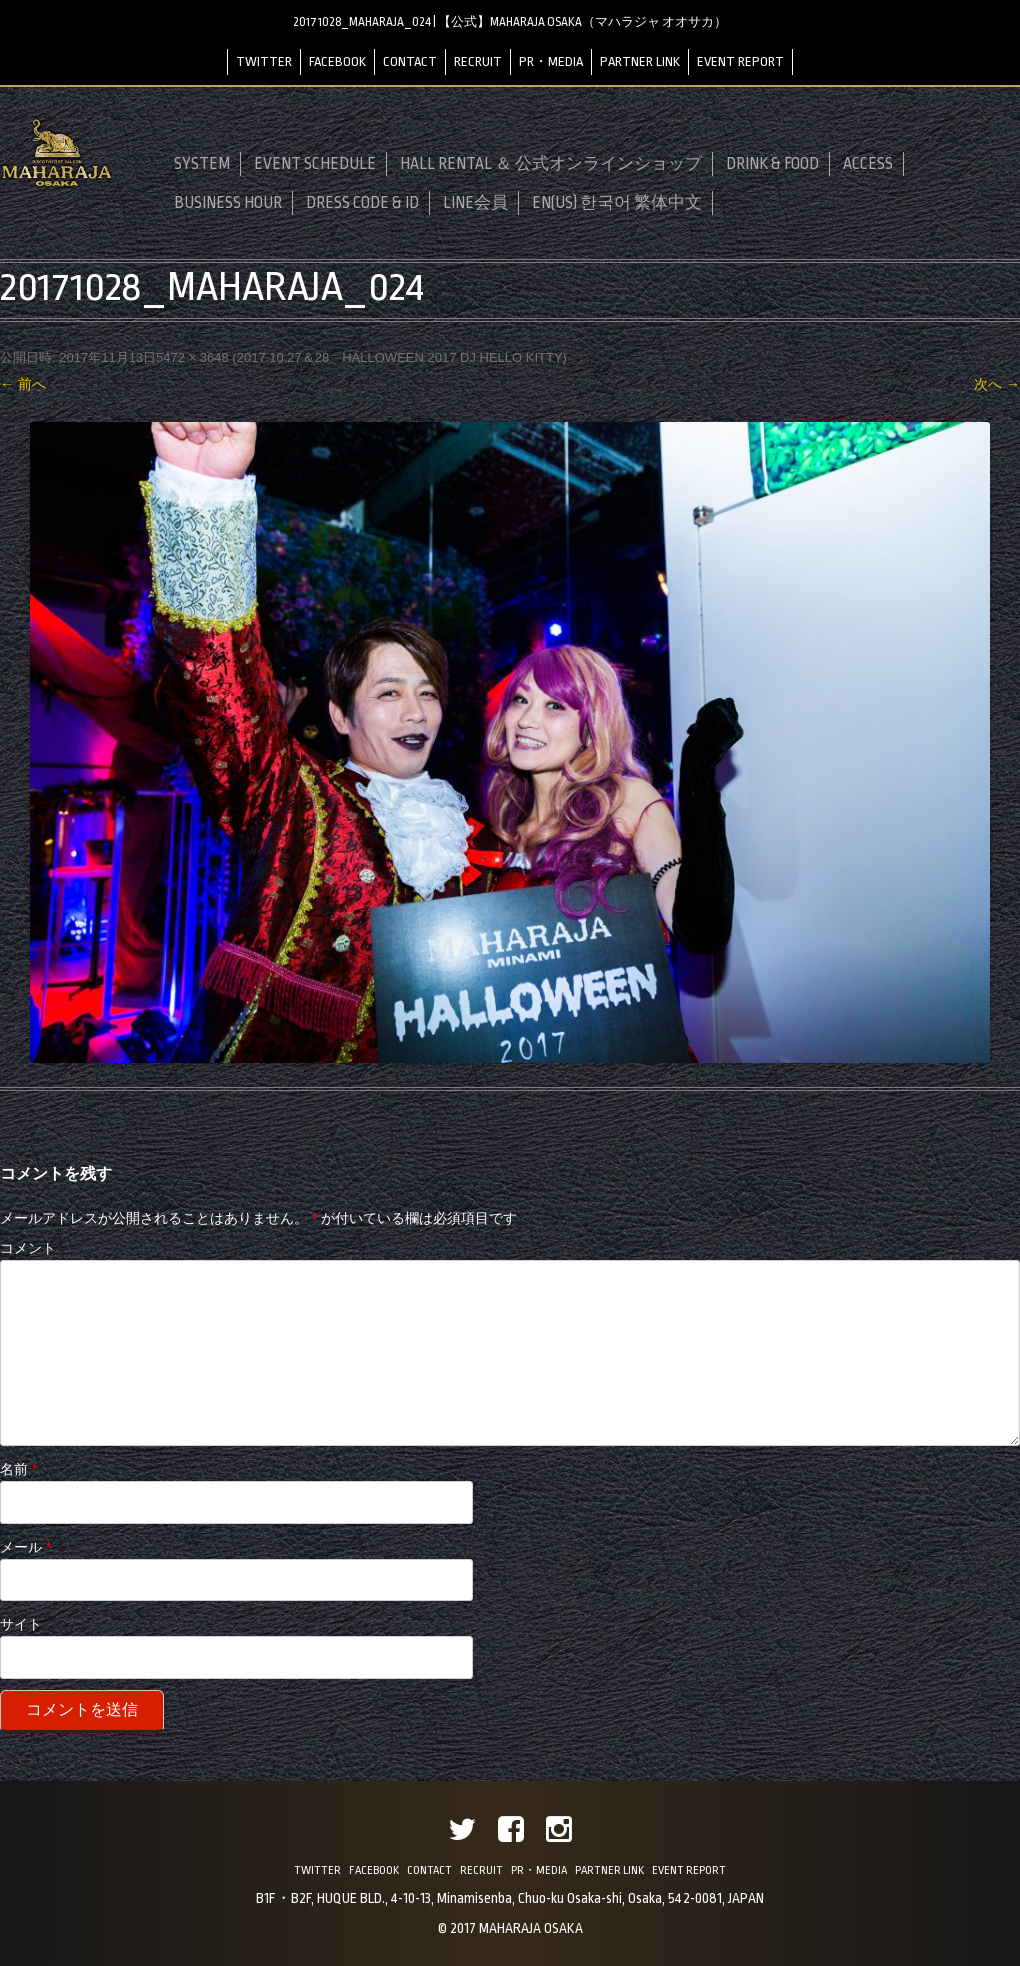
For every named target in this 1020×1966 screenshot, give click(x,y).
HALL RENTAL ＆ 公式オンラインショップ (551, 164)
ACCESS (868, 164)
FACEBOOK (337, 61)
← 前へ (23, 384)
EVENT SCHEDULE (315, 164)
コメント (28, 1248)
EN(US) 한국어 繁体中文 (617, 203)
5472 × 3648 (192, 357)
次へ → (997, 384)
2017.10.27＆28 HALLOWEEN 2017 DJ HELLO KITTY (400, 357)
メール (25, 1547)
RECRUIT (478, 61)
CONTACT (410, 61)
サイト (21, 1624)
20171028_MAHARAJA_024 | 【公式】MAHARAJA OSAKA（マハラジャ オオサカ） (510, 22)
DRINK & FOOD (772, 164)
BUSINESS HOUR (228, 203)
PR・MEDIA (551, 61)
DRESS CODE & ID (362, 203)
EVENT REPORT (740, 61)
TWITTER (264, 61)
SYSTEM (202, 164)
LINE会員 (475, 203)
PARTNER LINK (640, 61)
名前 (18, 1469)
